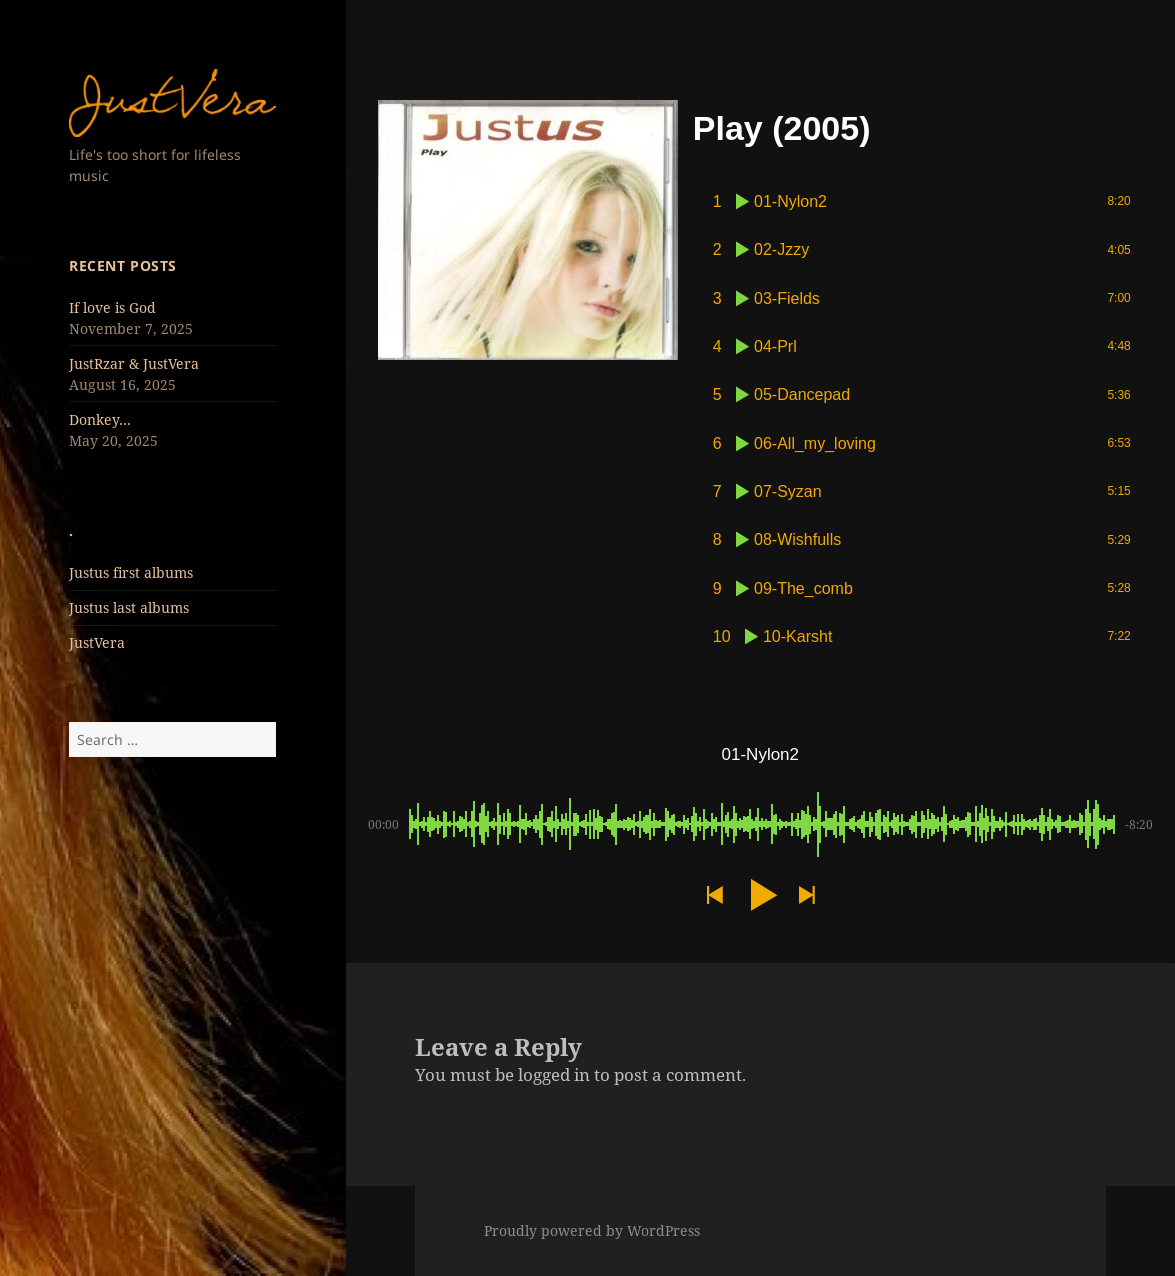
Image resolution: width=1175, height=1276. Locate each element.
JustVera (97, 642)
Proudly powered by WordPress (592, 1230)
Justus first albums (131, 572)
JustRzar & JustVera (134, 363)
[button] (714, 895)
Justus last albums (129, 607)
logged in (554, 1074)
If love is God (112, 307)
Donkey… (100, 419)
